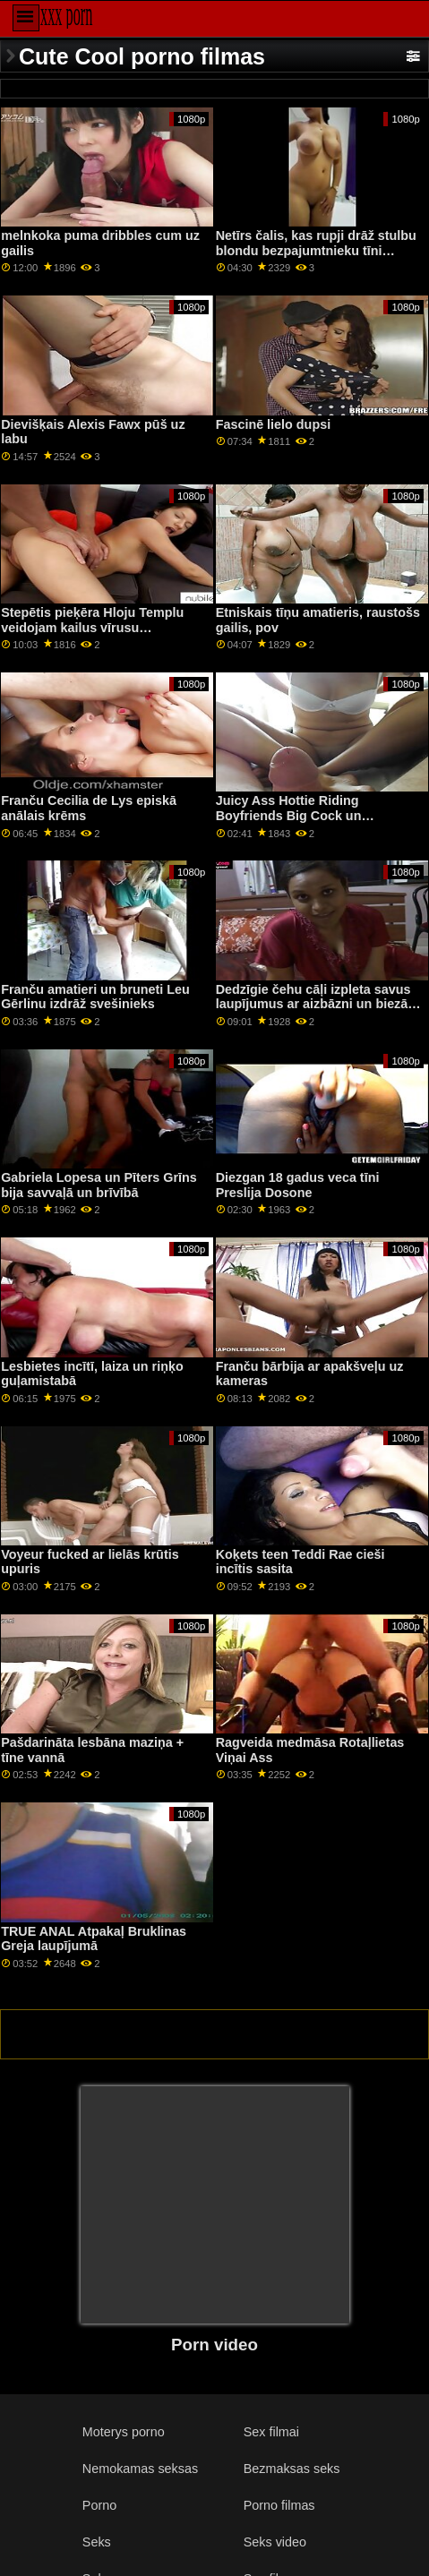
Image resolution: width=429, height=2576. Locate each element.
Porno (99, 2505)
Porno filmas (279, 2505)
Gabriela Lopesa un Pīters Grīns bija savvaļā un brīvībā (99, 1185)
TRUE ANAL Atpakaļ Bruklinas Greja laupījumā (93, 1939)
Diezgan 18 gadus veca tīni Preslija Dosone (298, 1185)
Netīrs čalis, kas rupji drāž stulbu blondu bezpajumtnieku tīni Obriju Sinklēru (316, 250)
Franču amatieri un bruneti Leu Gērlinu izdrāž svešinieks (95, 997)
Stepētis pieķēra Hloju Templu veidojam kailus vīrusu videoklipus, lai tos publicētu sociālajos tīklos (92, 634)
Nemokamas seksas (140, 2468)
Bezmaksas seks (292, 2468)
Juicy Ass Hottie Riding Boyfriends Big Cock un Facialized (289, 815)
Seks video (275, 2542)
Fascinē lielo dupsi (273, 424)
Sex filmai (271, 2432)
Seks (96, 2542)
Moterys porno (123, 2432)
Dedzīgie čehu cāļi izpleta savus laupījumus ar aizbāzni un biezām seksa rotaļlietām (317, 1004)
